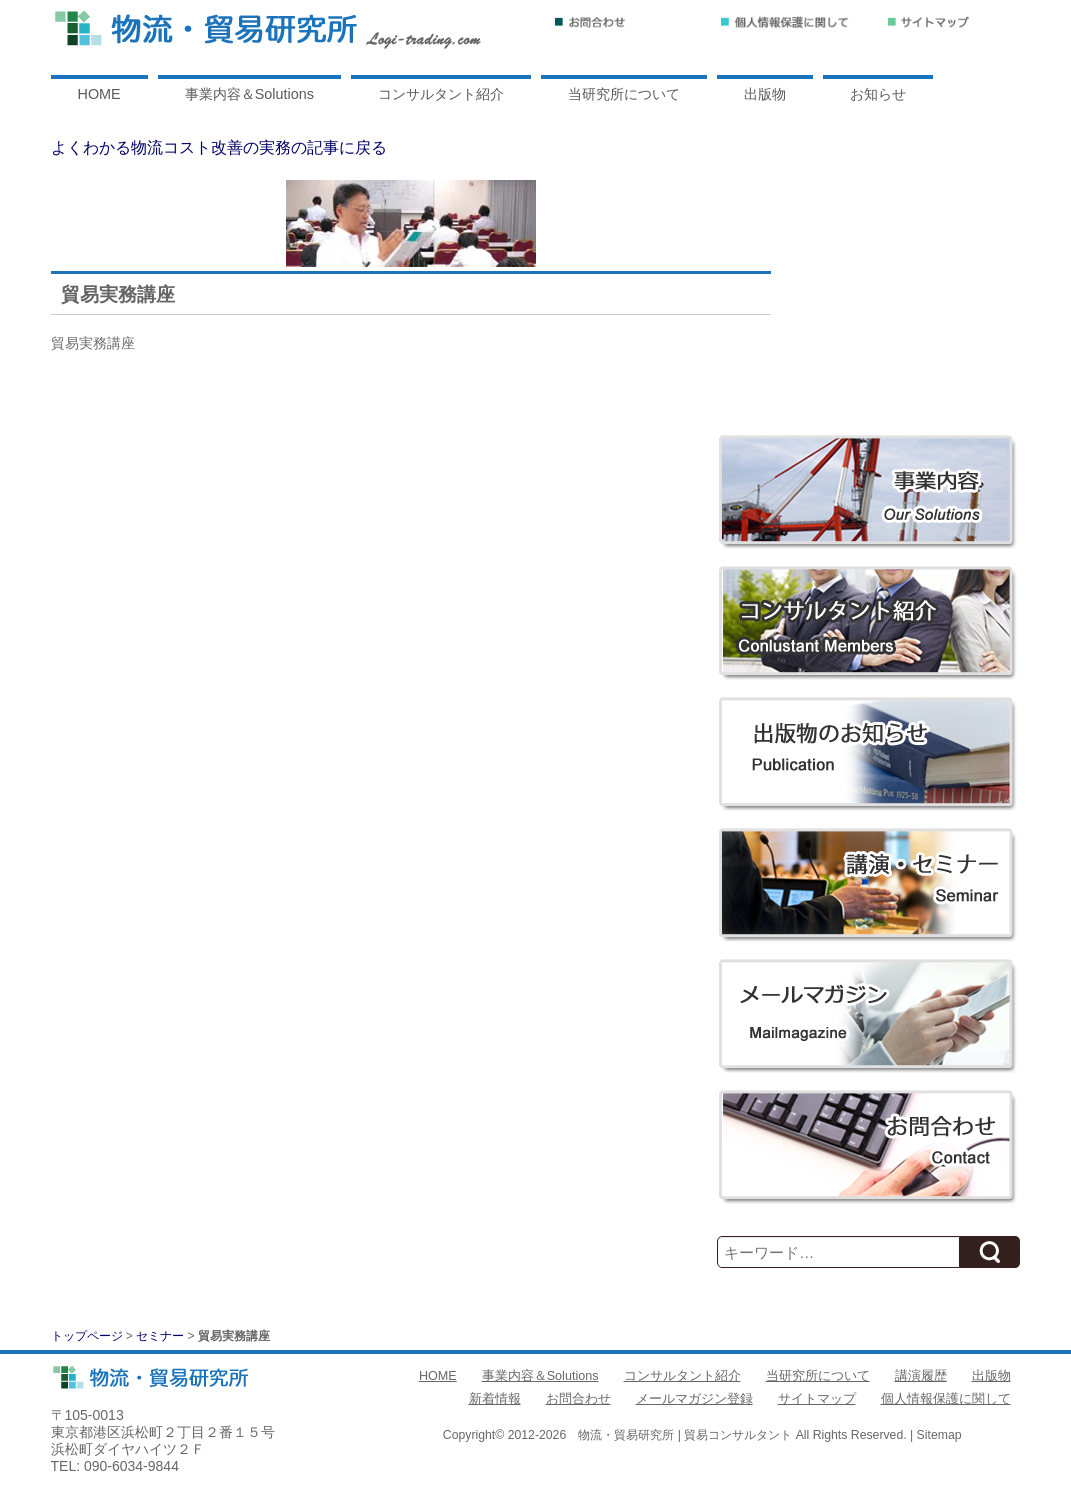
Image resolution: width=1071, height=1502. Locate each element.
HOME (99, 94)
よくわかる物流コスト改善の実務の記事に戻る (219, 147)
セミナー (160, 1336)
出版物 (765, 94)
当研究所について (624, 94)
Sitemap (939, 1435)
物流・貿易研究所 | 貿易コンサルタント (685, 1435)
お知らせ (878, 94)
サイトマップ (817, 1399)
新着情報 (495, 1399)
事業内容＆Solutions (249, 94)
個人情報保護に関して (946, 1399)
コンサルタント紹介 (441, 94)
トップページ (87, 1336)
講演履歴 (921, 1376)
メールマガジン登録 (694, 1399)
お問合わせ (578, 1399)
